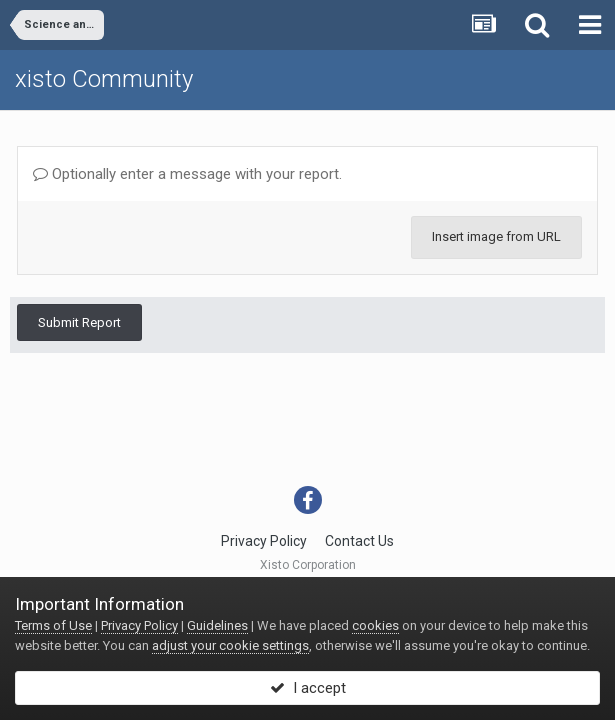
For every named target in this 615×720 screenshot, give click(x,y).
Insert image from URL (496, 236)
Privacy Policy (264, 541)
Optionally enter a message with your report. (187, 174)
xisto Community (104, 79)
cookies (375, 625)
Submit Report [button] (79, 322)
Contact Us (359, 541)
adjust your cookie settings (230, 645)
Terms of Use (53, 625)
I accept (308, 688)
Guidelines (217, 625)
